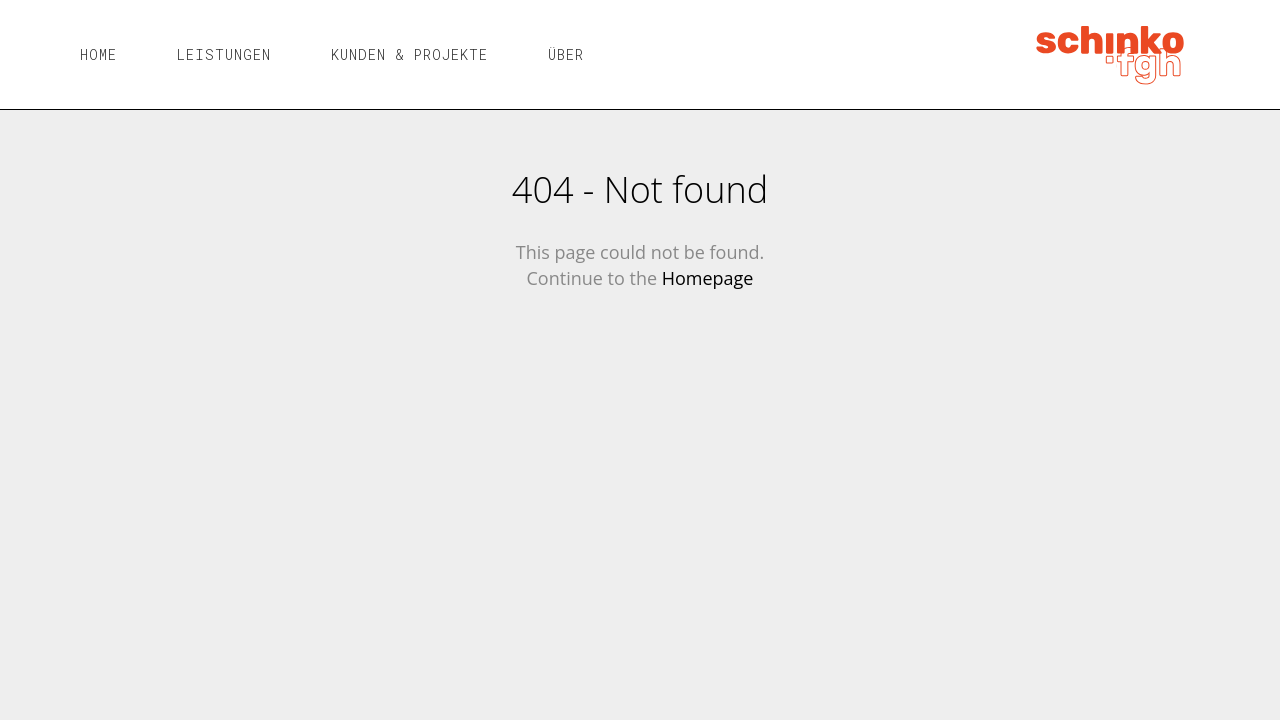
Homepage (708, 278)
